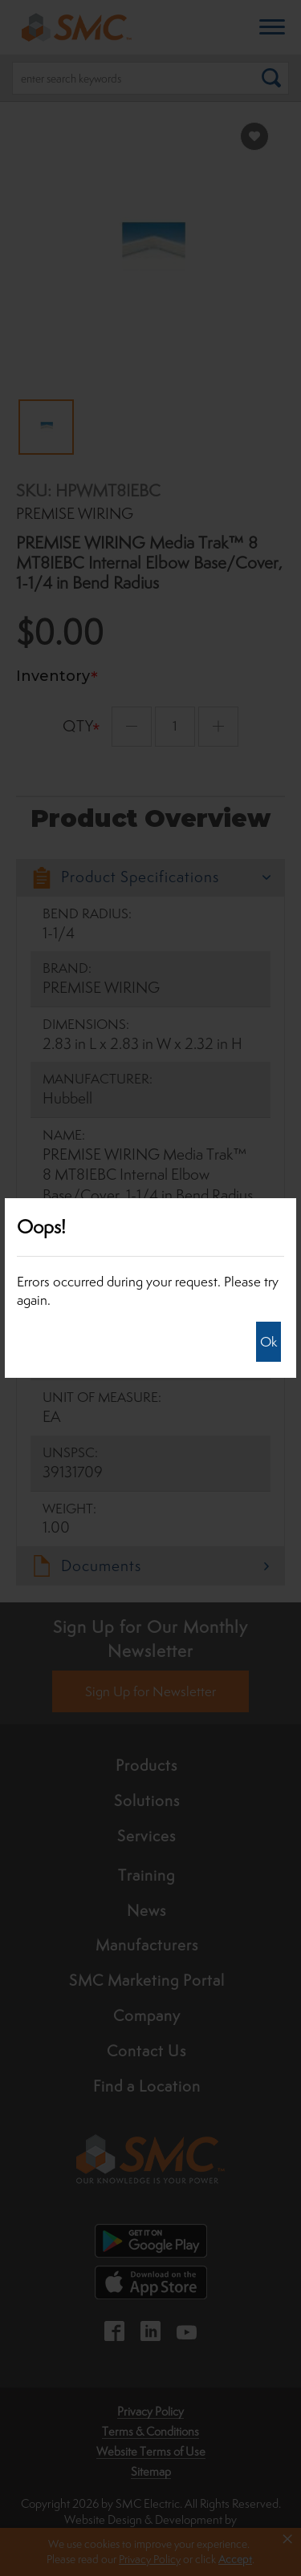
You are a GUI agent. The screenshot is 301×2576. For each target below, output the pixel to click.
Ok (268, 1342)
